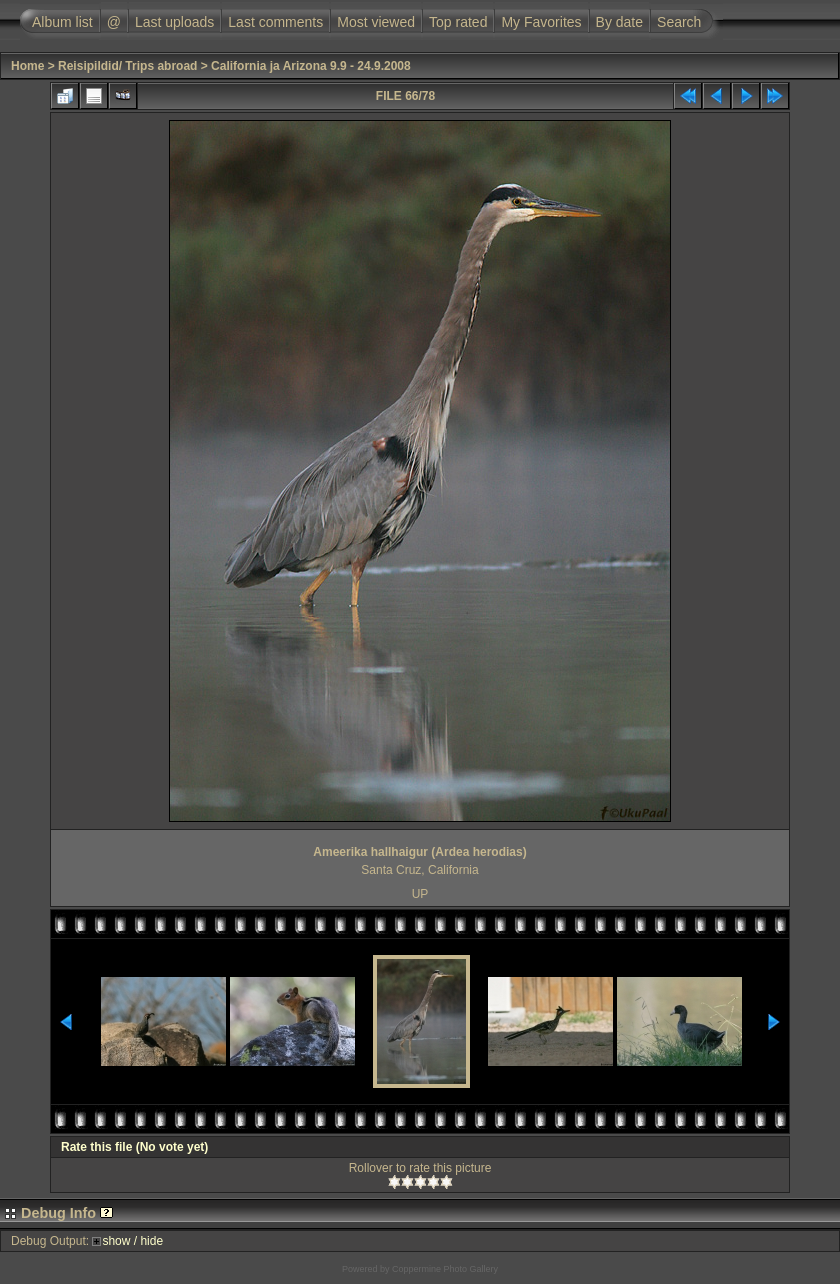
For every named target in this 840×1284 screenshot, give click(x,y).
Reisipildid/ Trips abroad (127, 66)
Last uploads (174, 22)
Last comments (275, 22)
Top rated (458, 22)
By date (619, 22)
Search (679, 22)
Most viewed (376, 22)
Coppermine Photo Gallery (445, 1269)
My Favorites (541, 22)
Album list (62, 22)
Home (27, 66)
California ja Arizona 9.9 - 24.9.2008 (311, 66)
